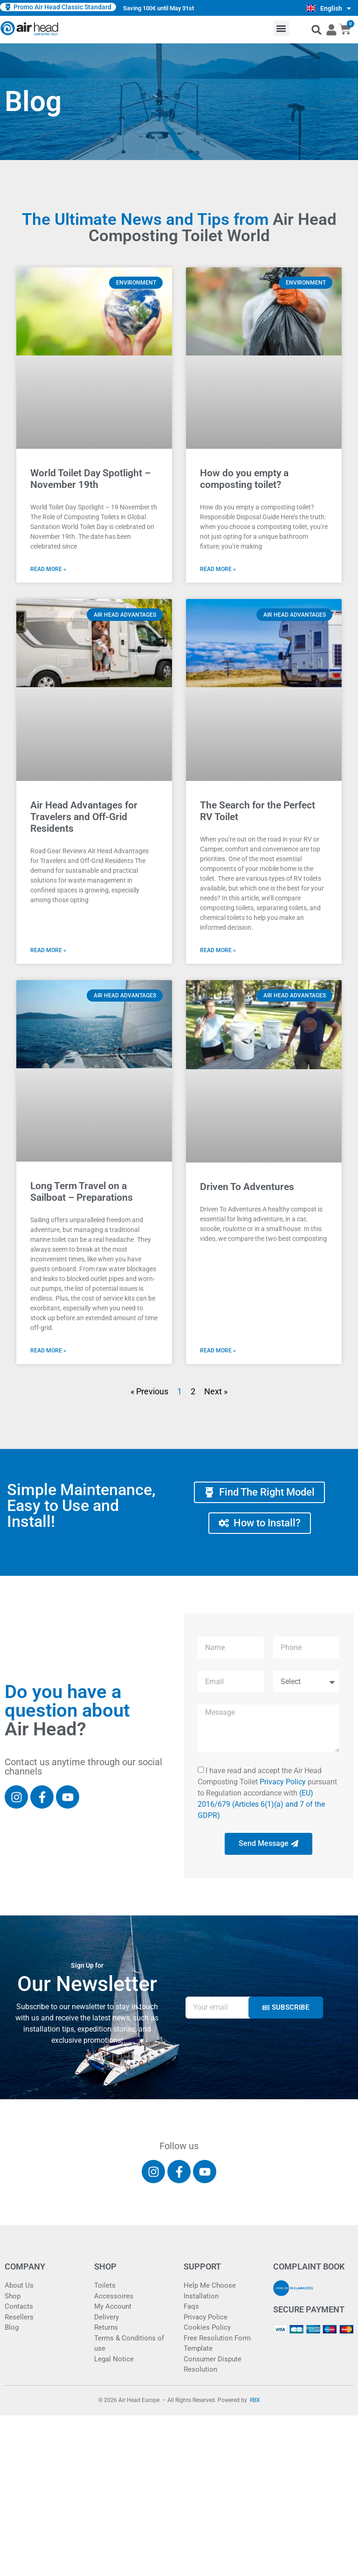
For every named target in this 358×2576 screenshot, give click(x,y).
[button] (281, 28)
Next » (215, 1391)
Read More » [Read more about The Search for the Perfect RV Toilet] (218, 950)
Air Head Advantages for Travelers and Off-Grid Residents (84, 817)
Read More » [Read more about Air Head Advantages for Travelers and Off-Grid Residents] (48, 950)
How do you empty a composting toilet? (244, 478)
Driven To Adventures (247, 1186)
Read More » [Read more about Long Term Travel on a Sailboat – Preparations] (48, 1350)
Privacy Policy (283, 1781)
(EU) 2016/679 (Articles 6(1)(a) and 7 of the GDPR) (261, 1804)
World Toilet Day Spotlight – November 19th (90, 478)
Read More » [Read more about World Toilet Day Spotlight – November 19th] (48, 569)
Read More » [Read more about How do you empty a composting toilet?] (218, 569)
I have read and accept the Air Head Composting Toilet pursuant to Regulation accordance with (267, 1793)
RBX (255, 2400)
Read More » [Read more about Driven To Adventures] (218, 1350)
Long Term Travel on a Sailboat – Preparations (81, 1191)
